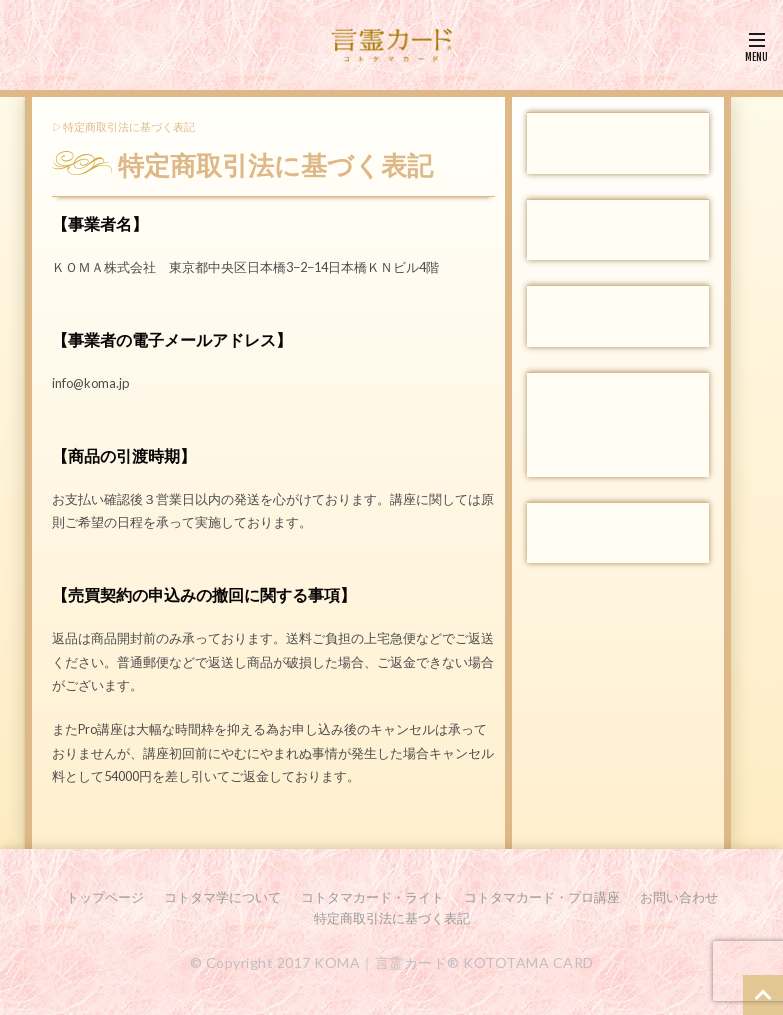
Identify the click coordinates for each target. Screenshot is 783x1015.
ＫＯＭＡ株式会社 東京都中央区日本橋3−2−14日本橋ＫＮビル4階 (245, 267)
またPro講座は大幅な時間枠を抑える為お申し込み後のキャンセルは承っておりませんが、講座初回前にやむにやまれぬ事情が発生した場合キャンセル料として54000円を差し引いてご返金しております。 (273, 752)
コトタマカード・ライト (372, 897)
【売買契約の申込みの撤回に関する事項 (196, 594)
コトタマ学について (222, 897)
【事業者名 (92, 223)
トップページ (105, 897)
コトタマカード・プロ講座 (542, 897)
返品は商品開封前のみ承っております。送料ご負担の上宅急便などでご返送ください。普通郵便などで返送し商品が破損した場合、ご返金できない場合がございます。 (273, 661)
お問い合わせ (679, 897)
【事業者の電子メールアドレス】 (172, 339)
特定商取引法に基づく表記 (392, 918)
